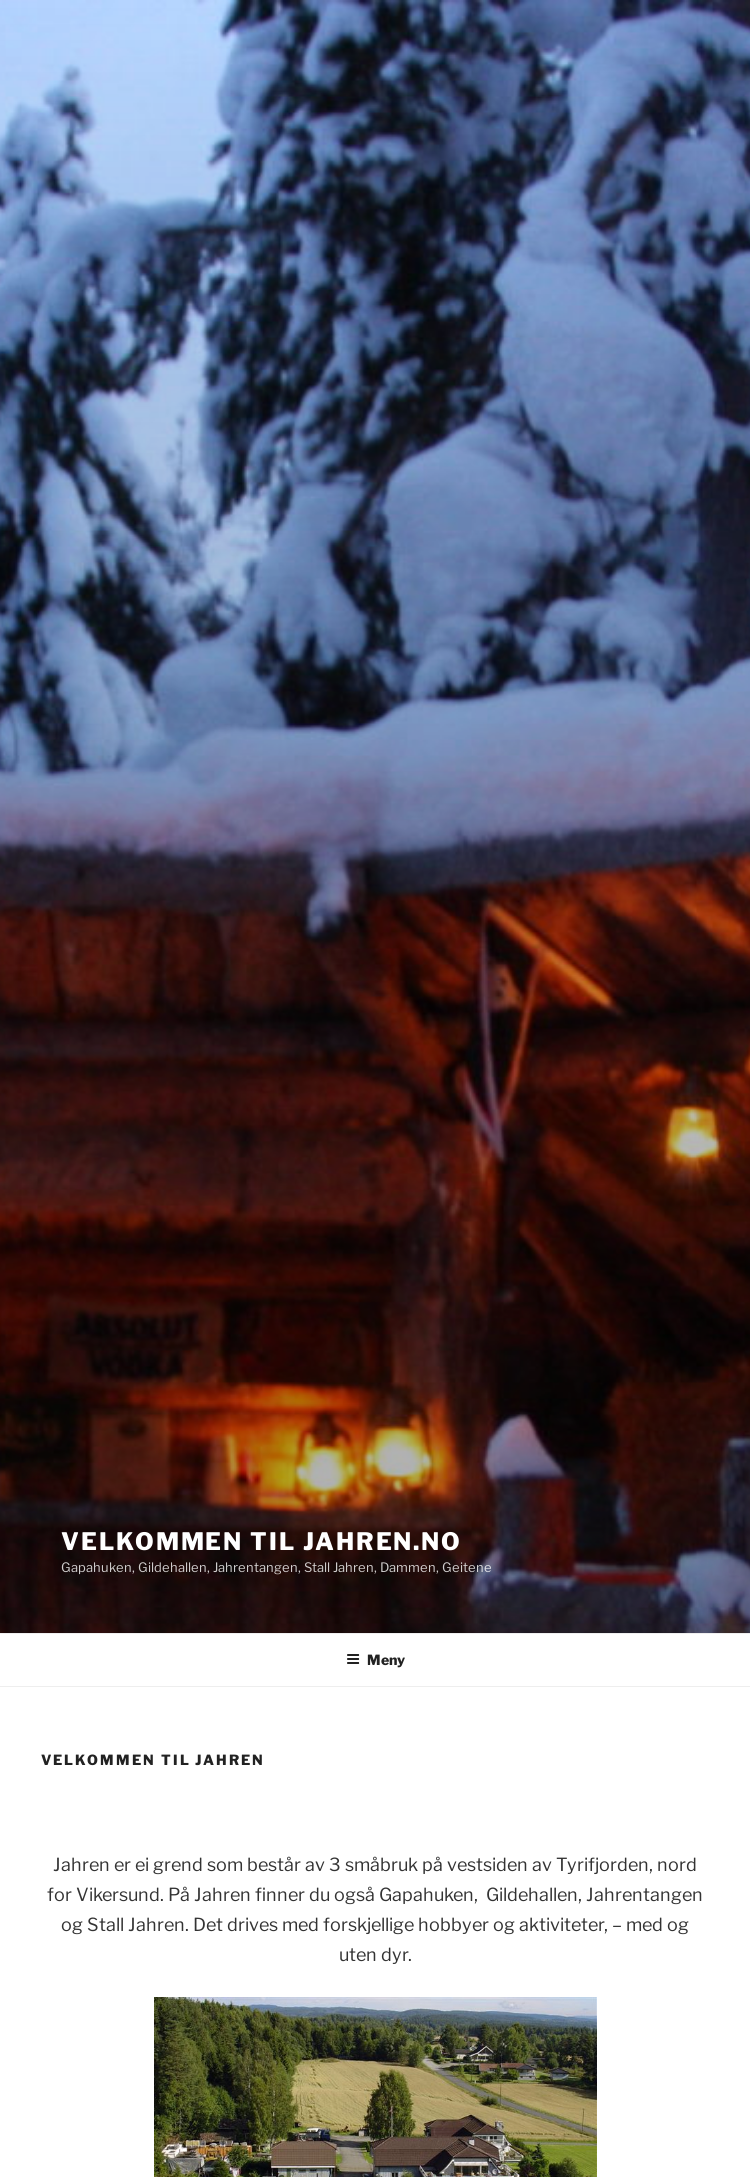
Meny (375, 1659)
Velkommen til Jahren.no (261, 1541)
